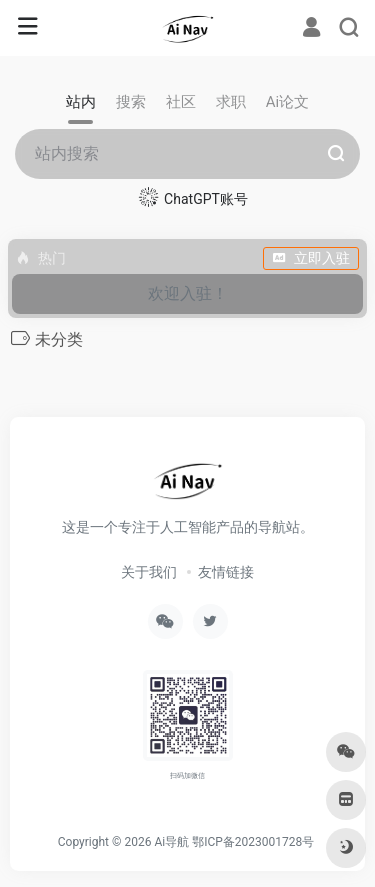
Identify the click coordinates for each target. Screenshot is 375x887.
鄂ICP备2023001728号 (253, 842)
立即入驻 (311, 258)
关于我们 (149, 572)
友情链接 (226, 572)
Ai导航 (171, 842)
